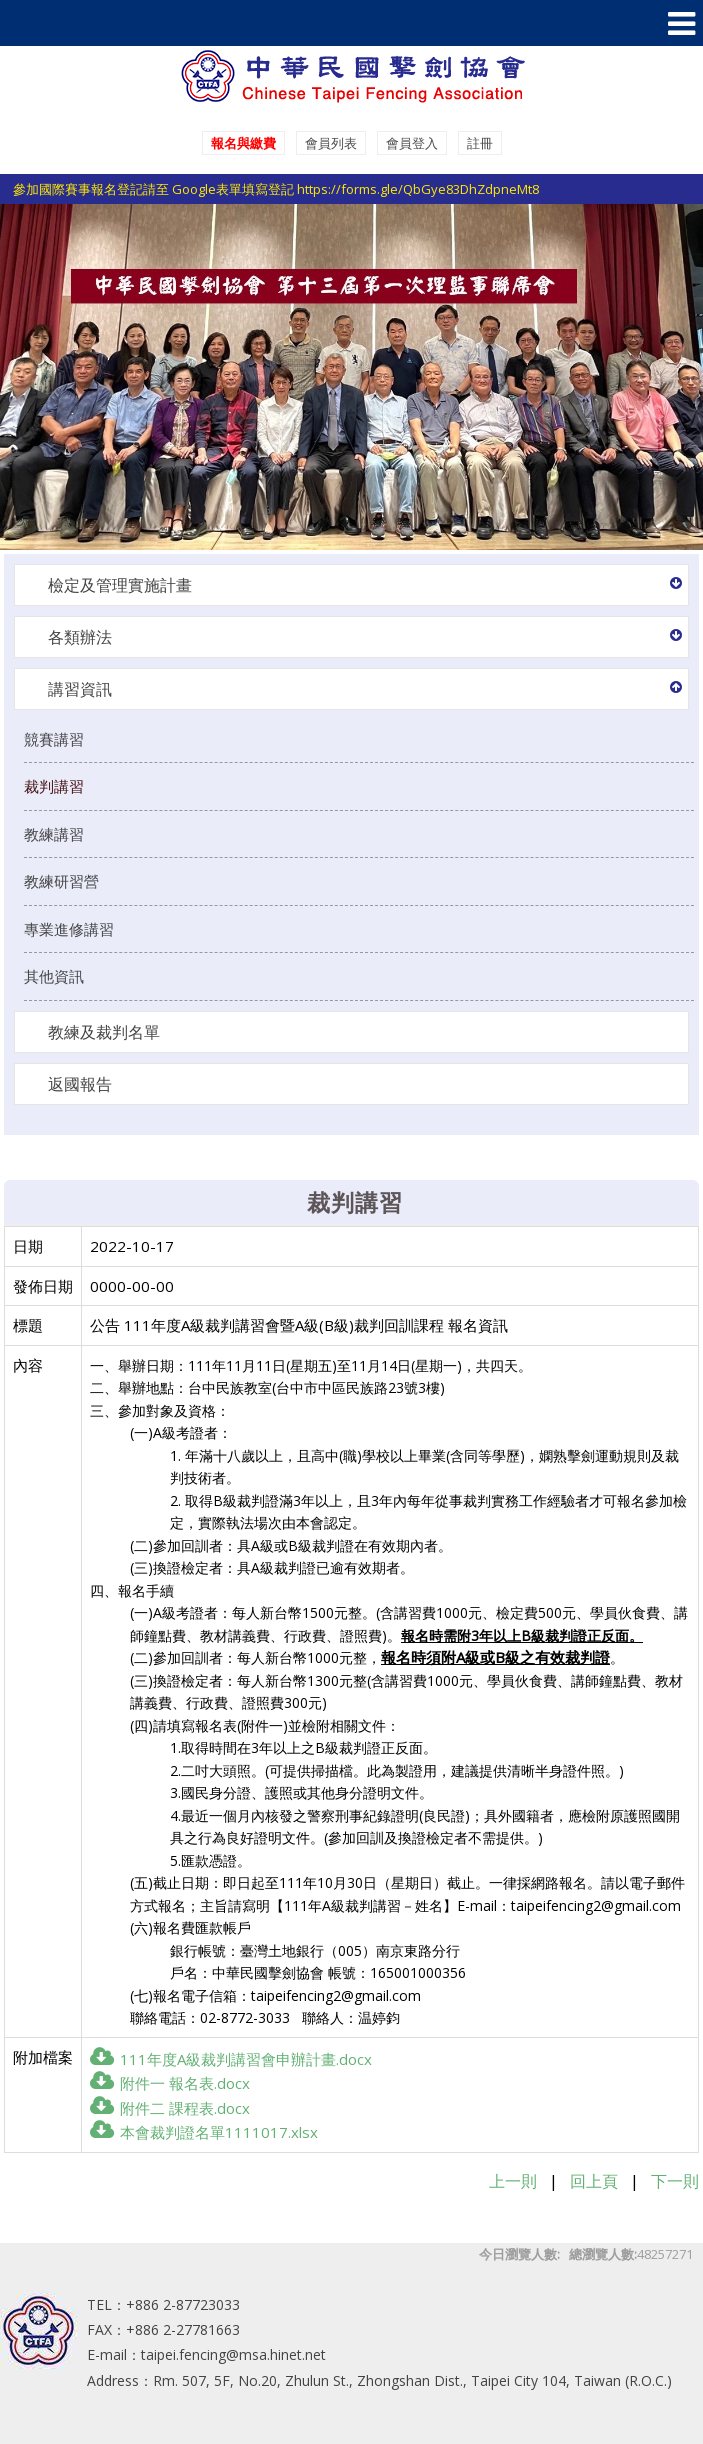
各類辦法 (80, 637)
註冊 (480, 143)
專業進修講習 (69, 929)
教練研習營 (61, 881)
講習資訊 (80, 689)
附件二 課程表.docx (170, 2108)
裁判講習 (54, 786)
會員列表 (331, 143)
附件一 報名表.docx (170, 2083)
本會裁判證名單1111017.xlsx (204, 2132)
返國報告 (80, 1084)
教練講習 (54, 834)
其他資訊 (54, 976)
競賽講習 (54, 739)
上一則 (513, 2181)
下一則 (675, 2181)
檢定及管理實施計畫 (120, 585)
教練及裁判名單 (104, 1032)
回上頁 (594, 2181)
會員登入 (412, 143)
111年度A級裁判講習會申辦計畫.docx (231, 2059)
